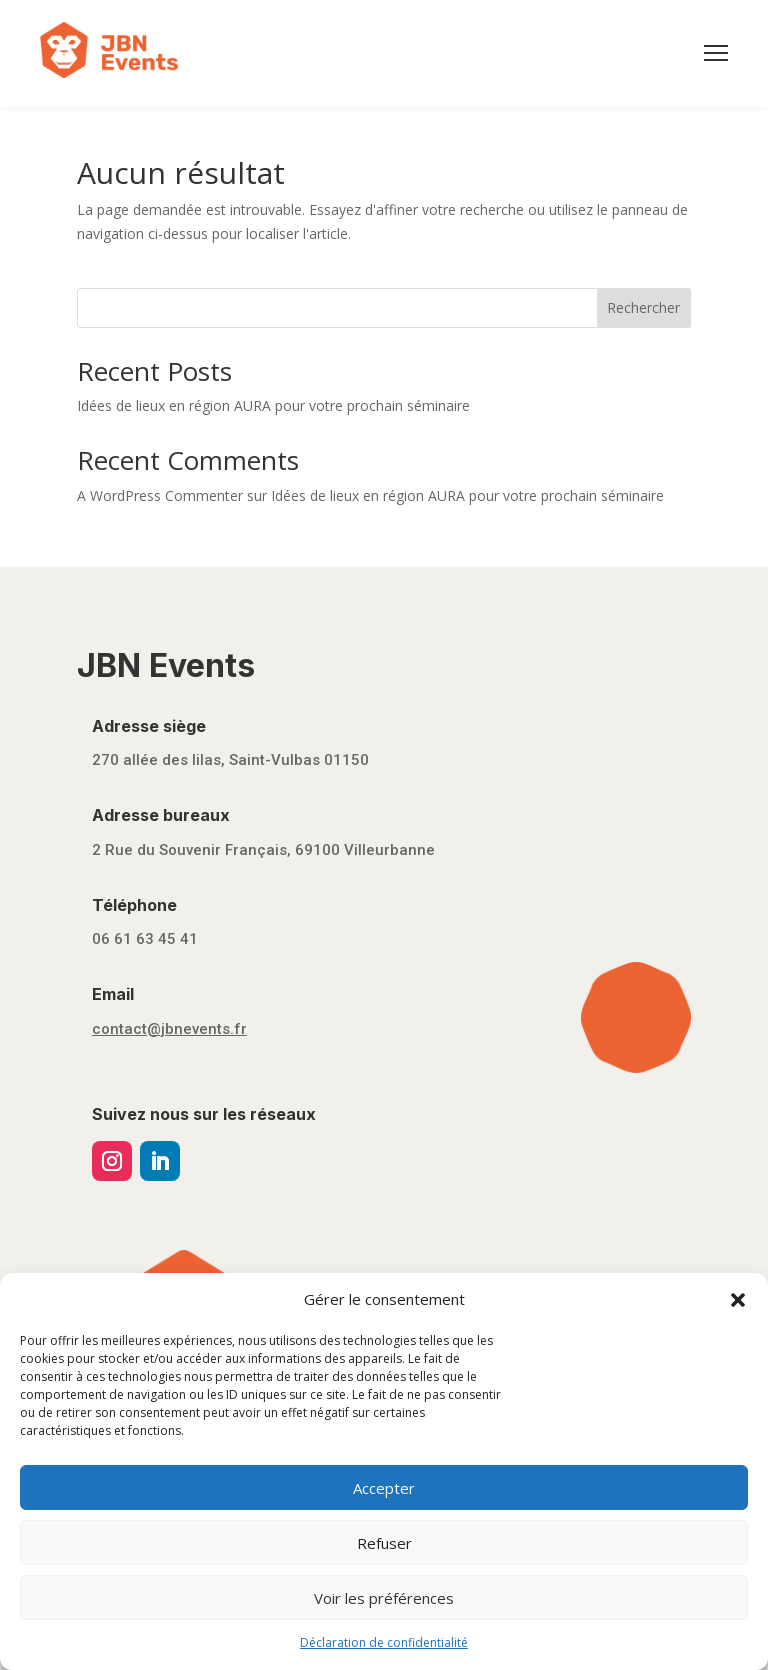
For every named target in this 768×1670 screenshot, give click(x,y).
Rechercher (643, 307)
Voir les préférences (384, 1598)
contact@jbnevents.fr (169, 1029)
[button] (738, 1300)
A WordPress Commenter (160, 495)
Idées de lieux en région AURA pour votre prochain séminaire (273, 405)
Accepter (384, 1488)
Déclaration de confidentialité (384, 1642)
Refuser (384, 1543)
